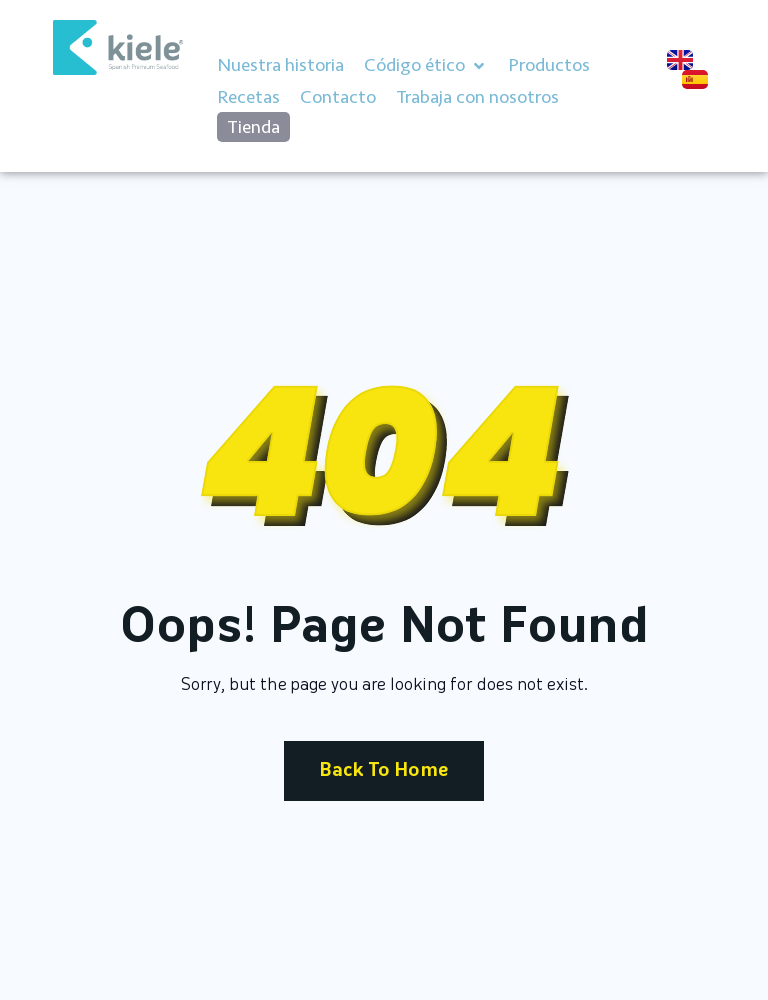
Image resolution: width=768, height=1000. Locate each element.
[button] (426, 66)
